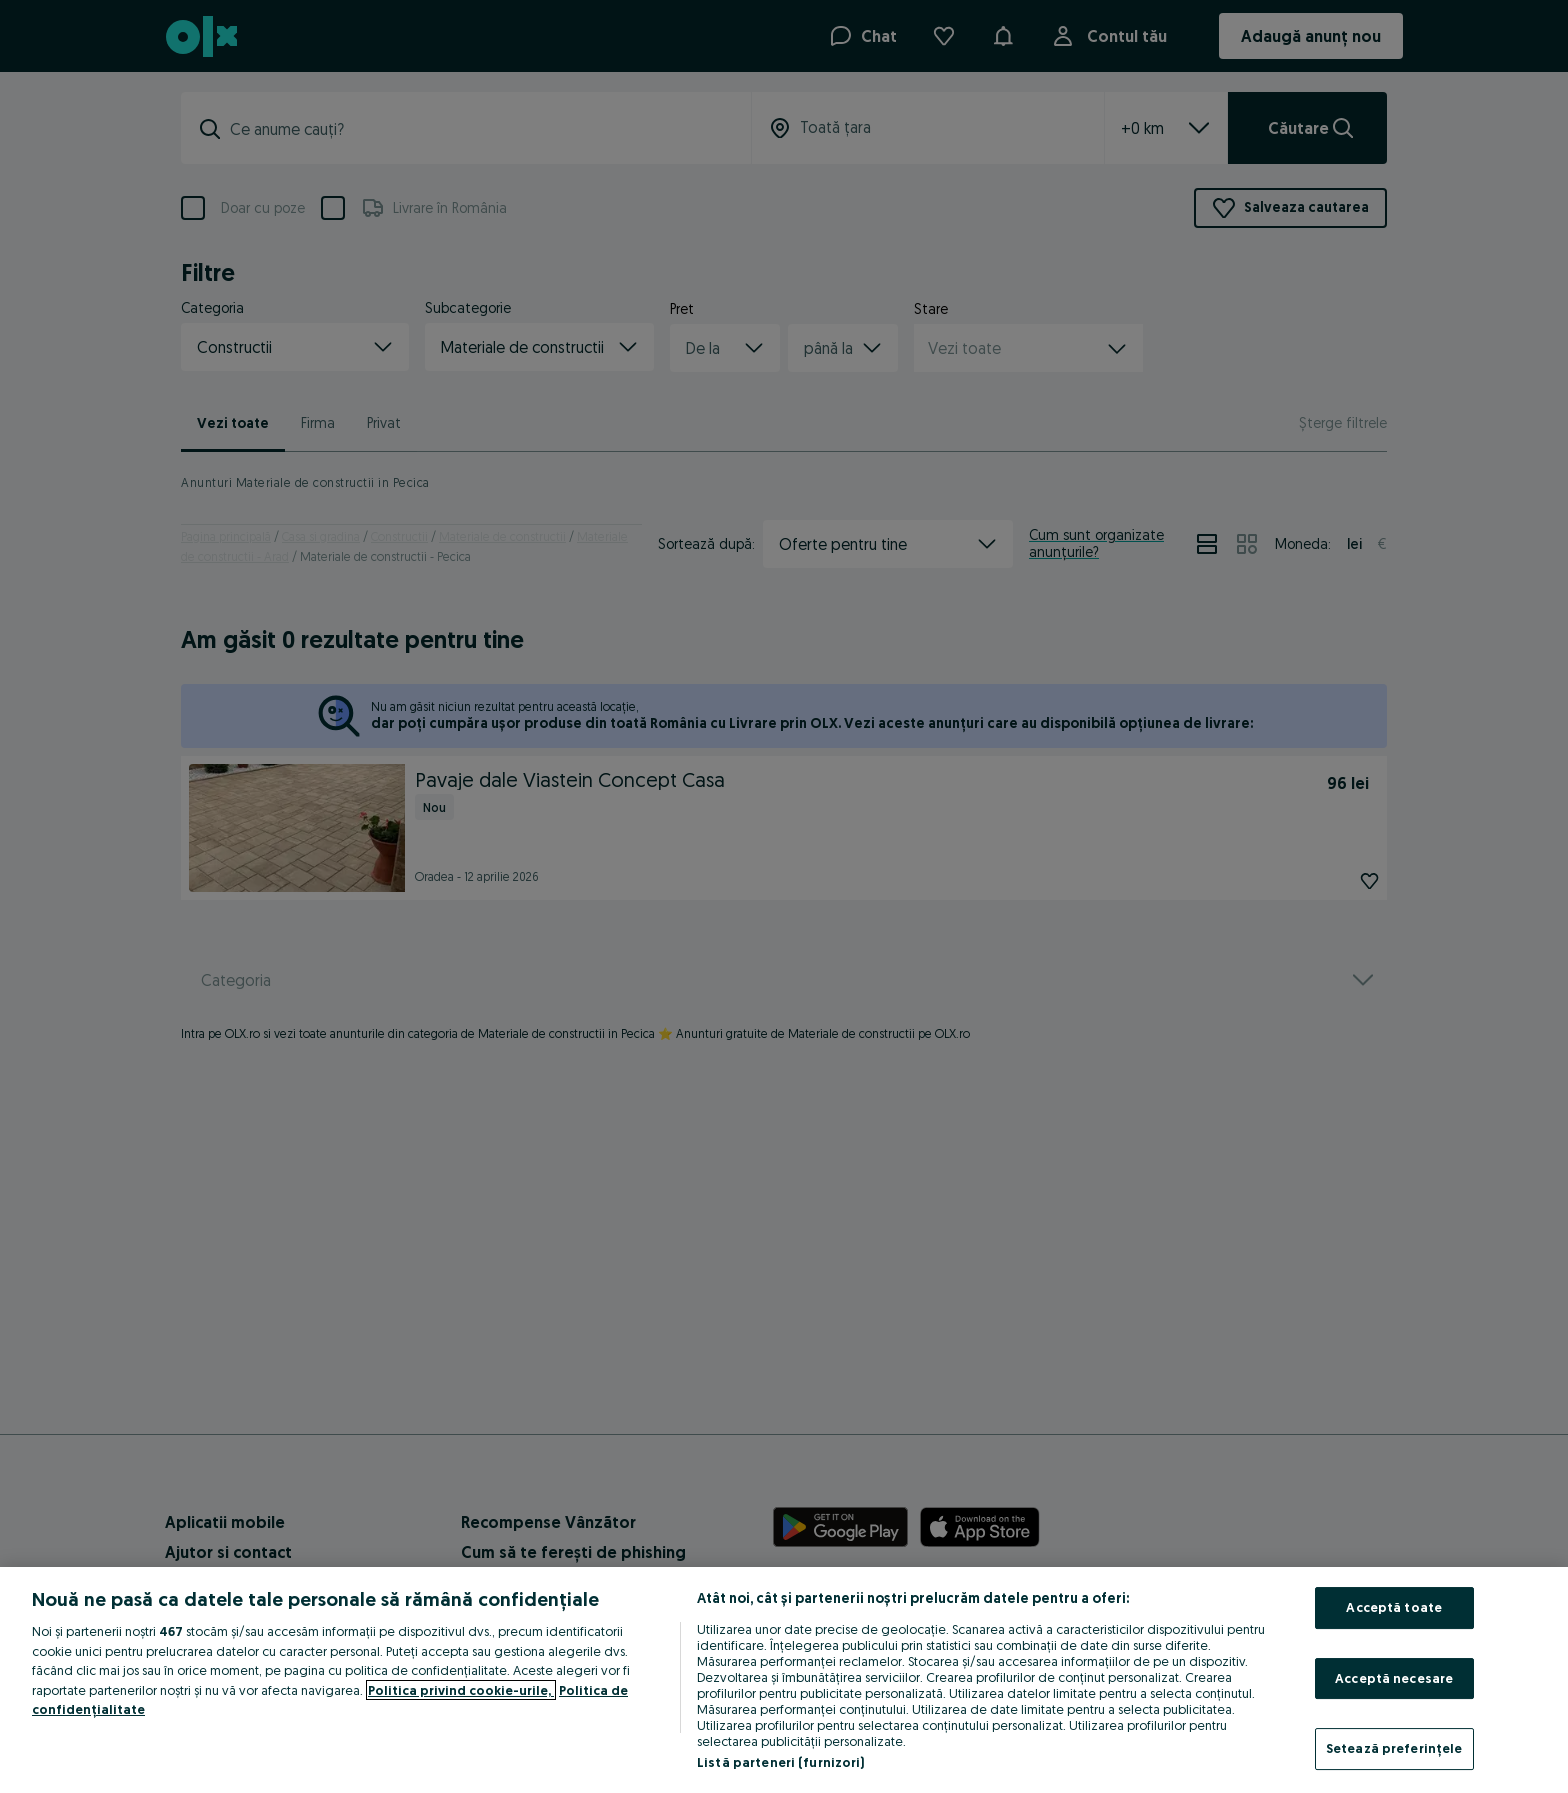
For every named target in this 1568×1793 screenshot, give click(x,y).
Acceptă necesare (1394, 1678)
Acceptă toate (1394, 1607)
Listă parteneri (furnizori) (781, 1762)
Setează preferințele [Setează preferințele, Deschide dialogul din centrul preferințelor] (1394, 1748)
